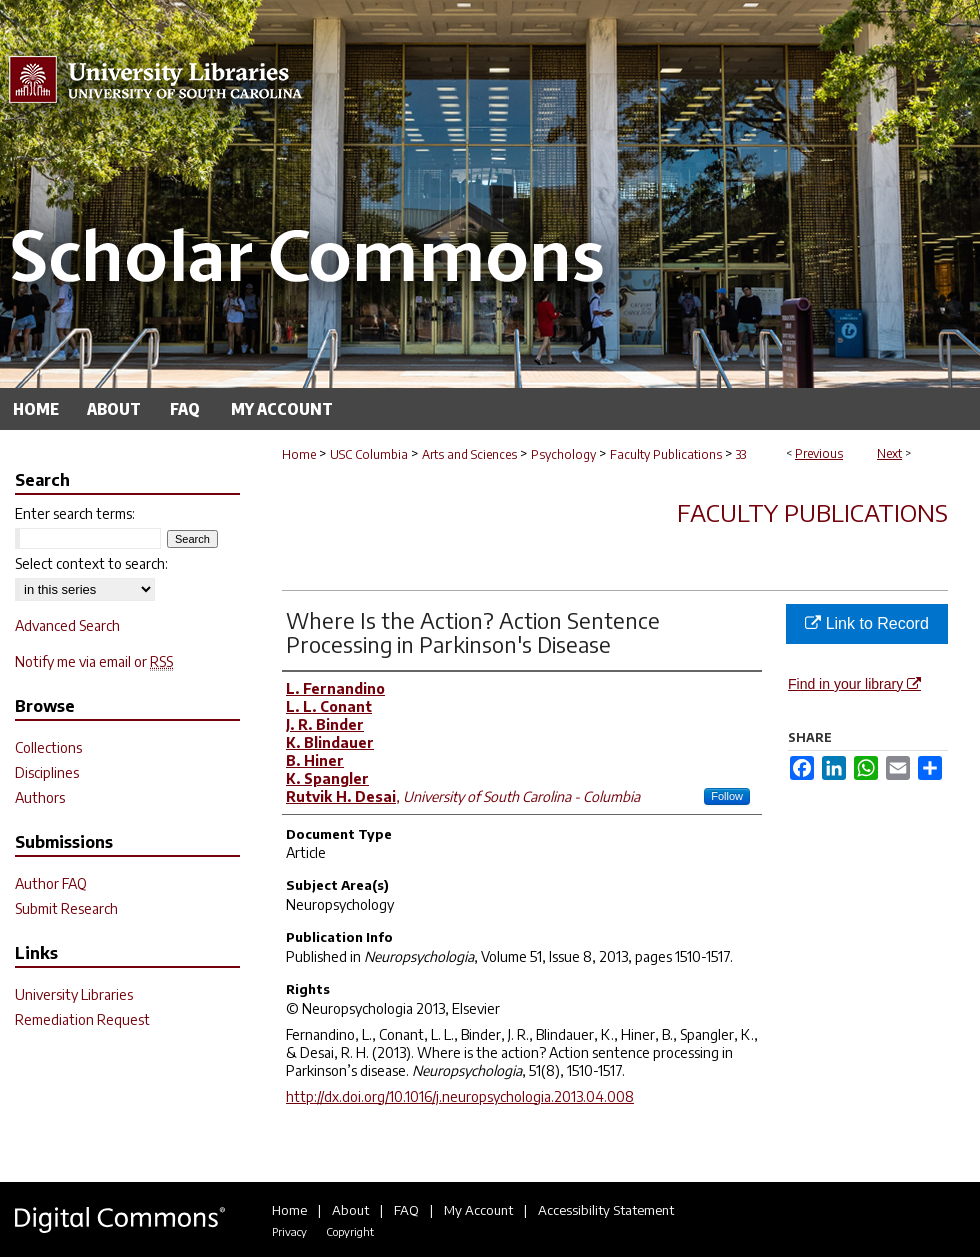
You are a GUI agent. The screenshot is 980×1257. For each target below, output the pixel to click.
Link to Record (867, 623)
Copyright (350, 1231)
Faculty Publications (666, 454)
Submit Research (66, 908)
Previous (819, 453)
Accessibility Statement (606, 1210)
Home (299, 454)
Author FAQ (51, 883)
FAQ (406, 1210)
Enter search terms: (75, 513)
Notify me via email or (94, 661)
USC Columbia (369, 454)
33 (741, 454)
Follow (727, 796)
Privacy (289, 1231)
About (350, 1210)
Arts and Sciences (469, 454)
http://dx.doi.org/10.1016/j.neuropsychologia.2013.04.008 (460, 1096)
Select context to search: (91, 563)
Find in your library (854, 684)
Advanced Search (67, 625)
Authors (40, 797)
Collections (48, 747)
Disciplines (47, 772)
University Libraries (74, 994)
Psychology (563, 454)
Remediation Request (82, 1019)
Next (889, 453)
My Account (478, 1210)
